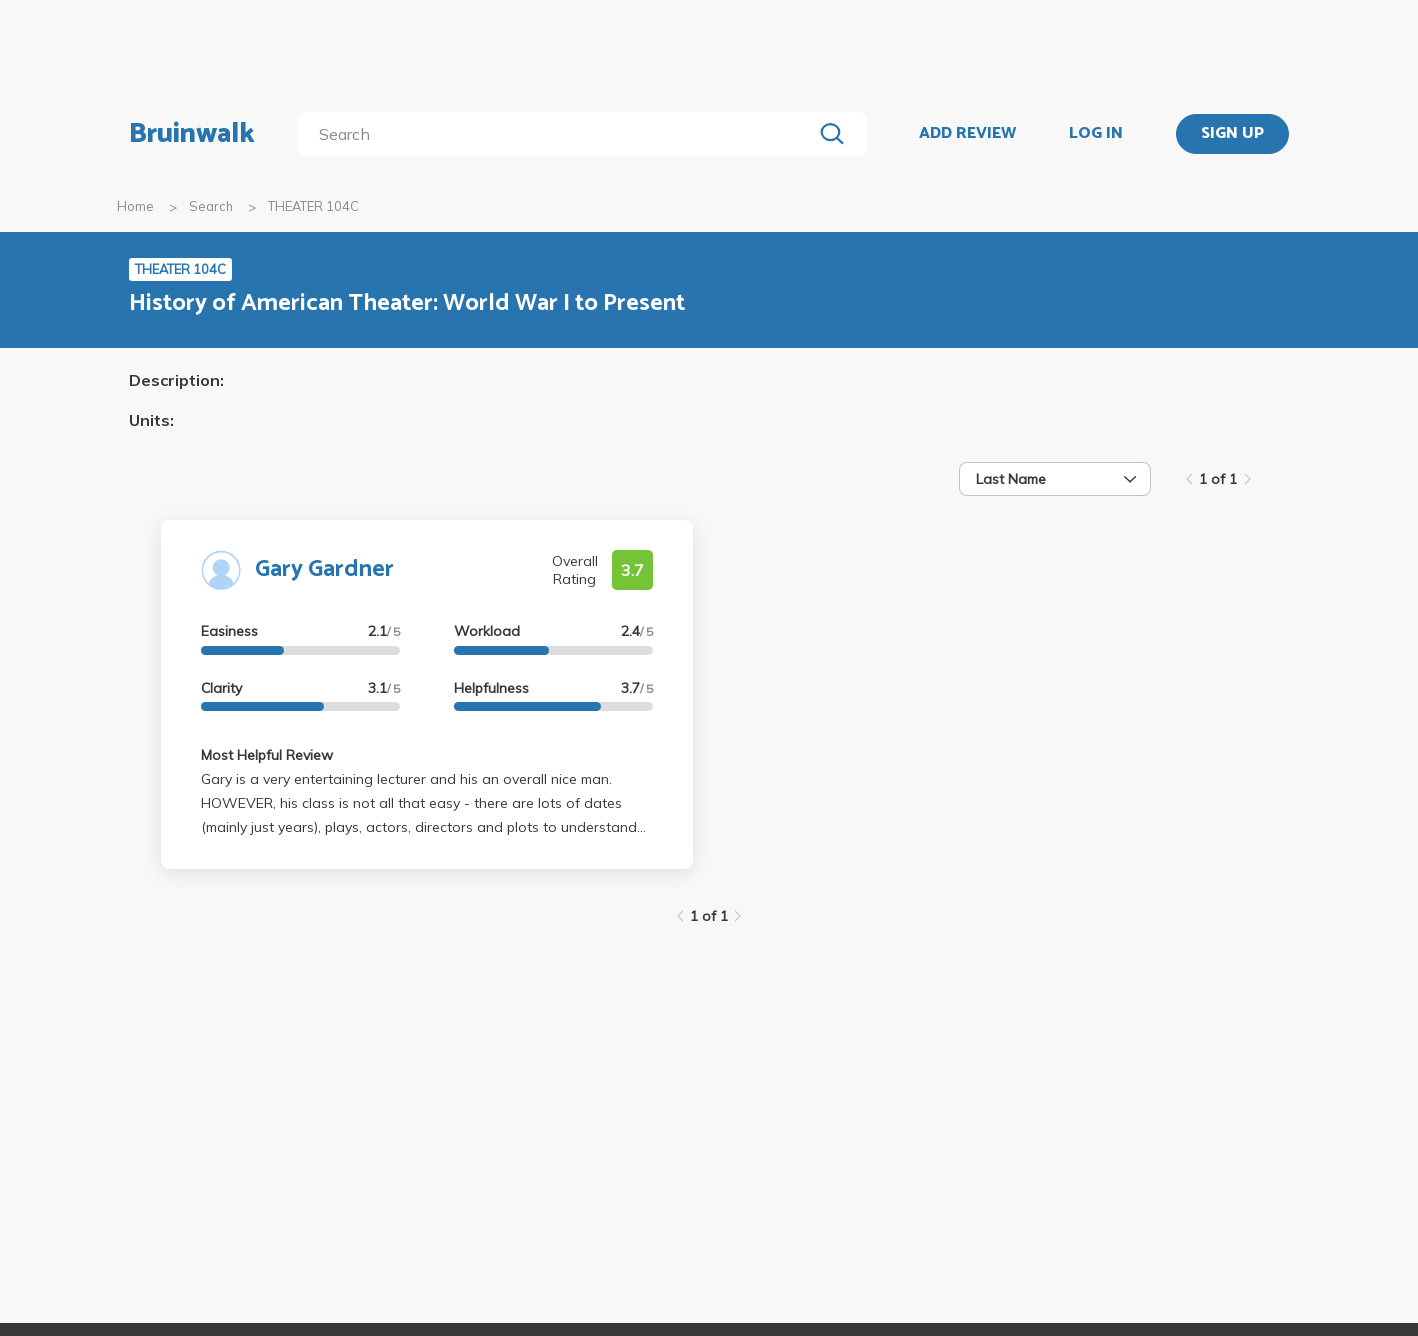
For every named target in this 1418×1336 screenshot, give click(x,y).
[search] (558, 134)
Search (211, 206)
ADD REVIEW (967, 134)
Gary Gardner (324, 569)
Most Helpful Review (267, 755)
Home (135, 206)
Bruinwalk (192, 134)
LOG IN (1096, 134)
